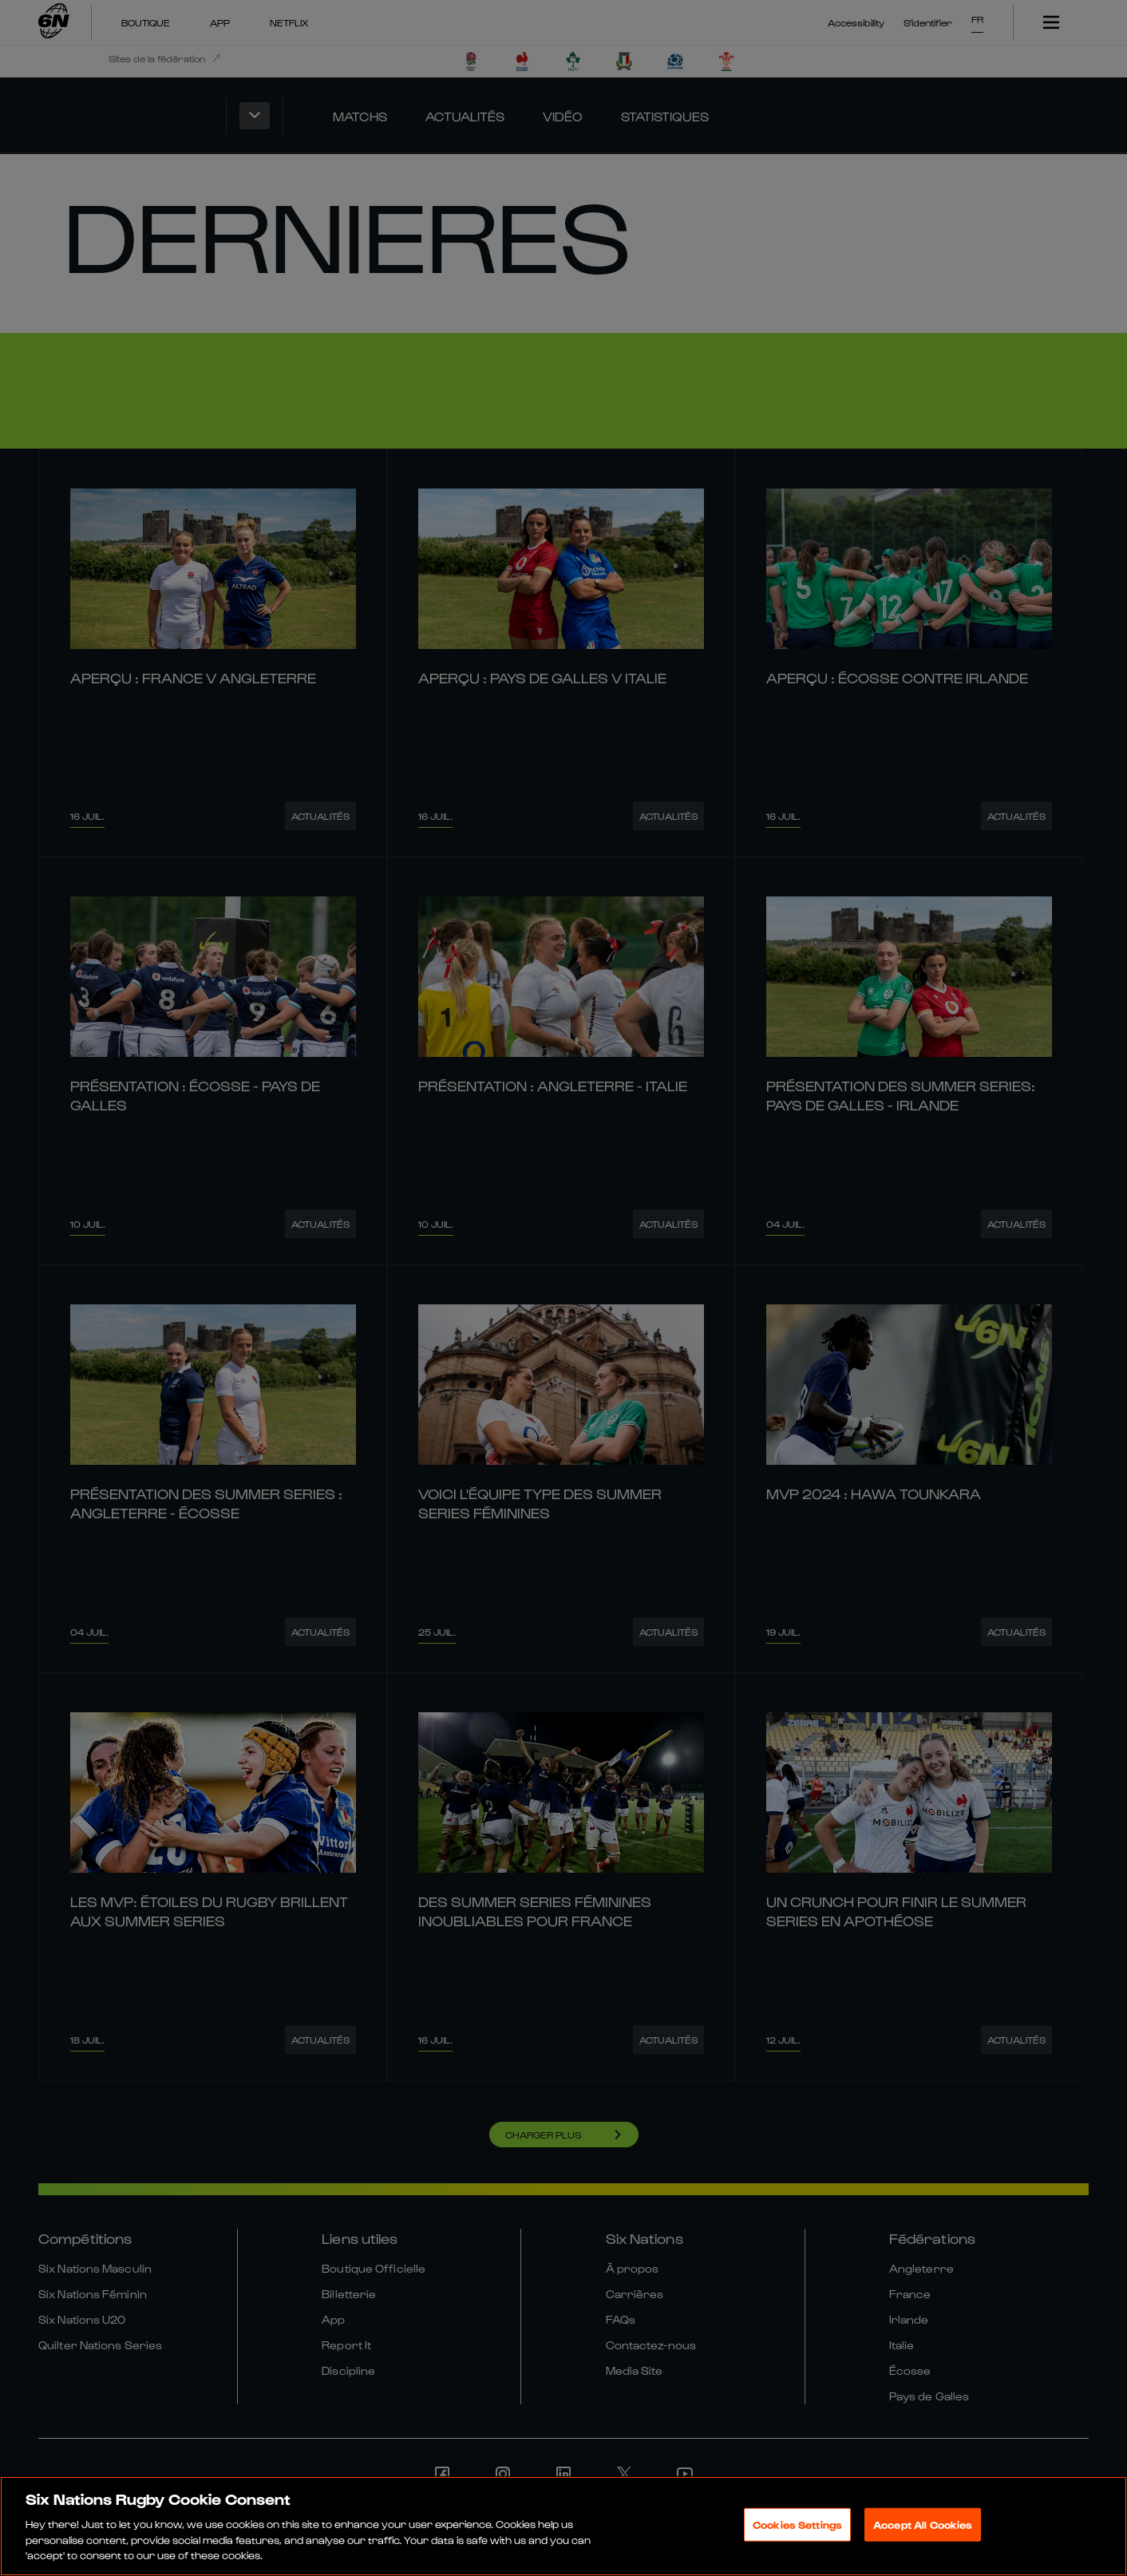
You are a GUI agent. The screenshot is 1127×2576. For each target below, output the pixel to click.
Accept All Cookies (922, 2524)
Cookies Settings (797, 2524)
